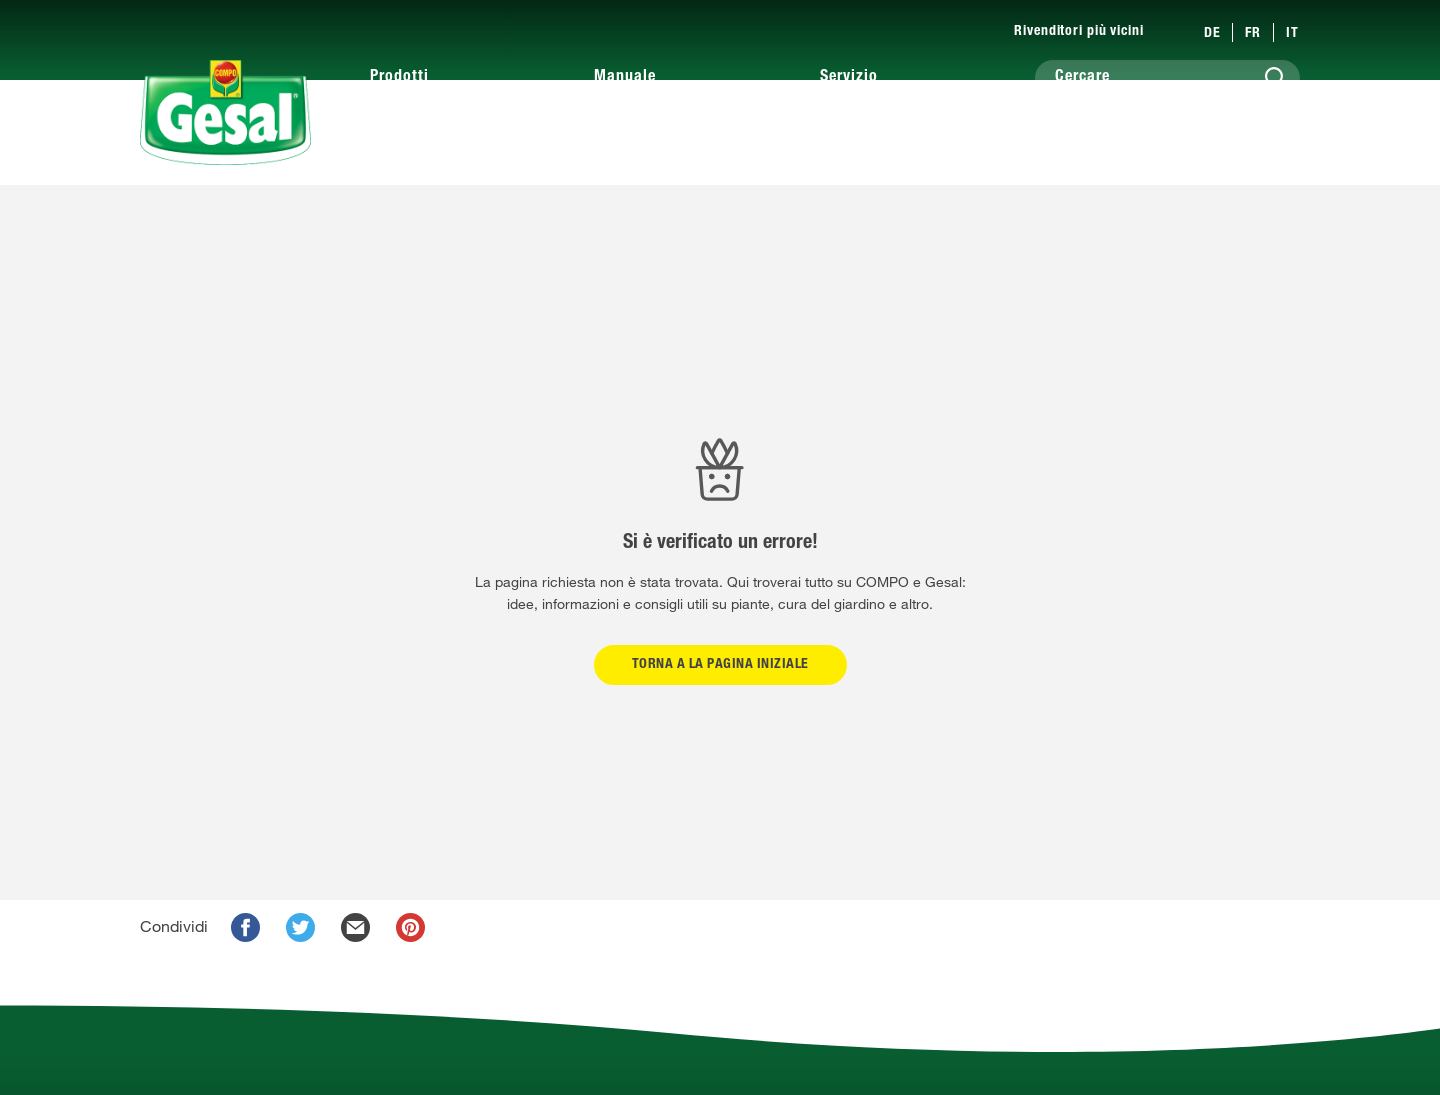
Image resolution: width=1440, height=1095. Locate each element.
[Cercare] (1167, 78)
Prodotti (399, 78)
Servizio (849, 78)
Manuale (625, 78)
